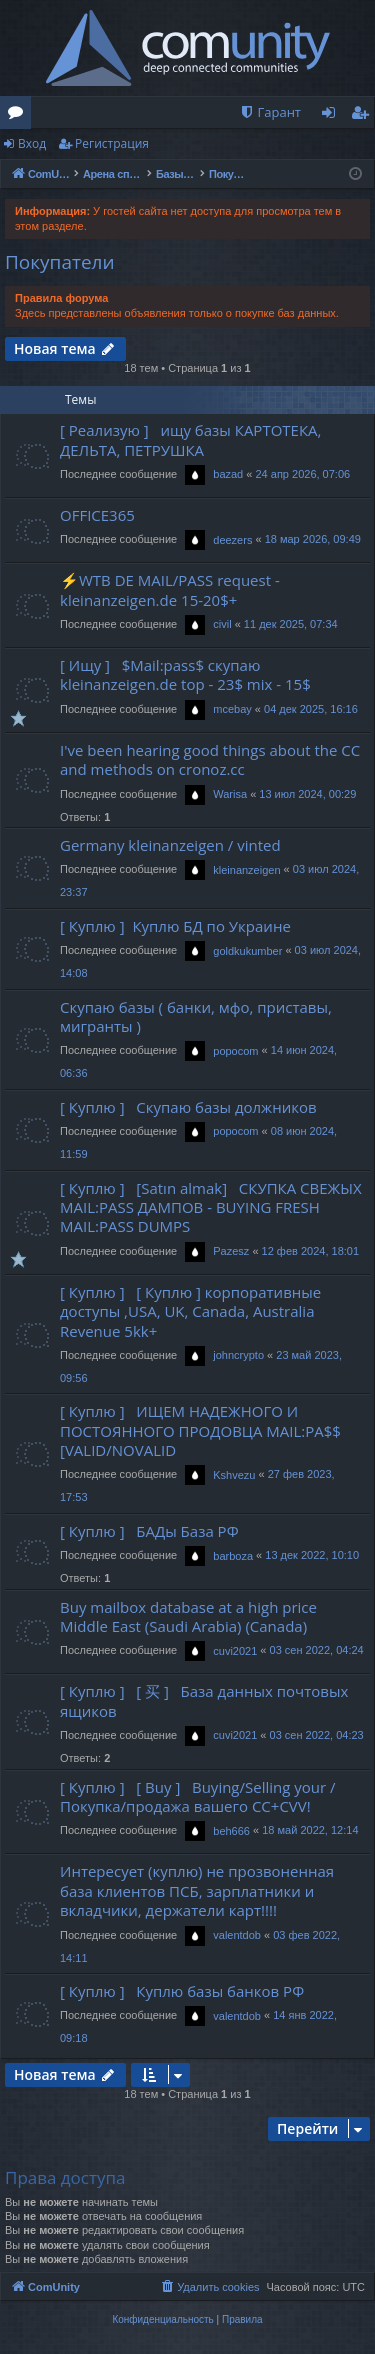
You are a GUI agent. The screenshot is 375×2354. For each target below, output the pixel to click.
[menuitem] (270, 112)
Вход (32, 143)
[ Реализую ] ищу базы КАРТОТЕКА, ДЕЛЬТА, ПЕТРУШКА (190, 439)
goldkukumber (247, 951)
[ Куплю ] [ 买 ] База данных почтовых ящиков (204, 1700)
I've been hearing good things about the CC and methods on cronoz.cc (210, 759)
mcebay (232, 709)
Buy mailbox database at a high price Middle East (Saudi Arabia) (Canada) (188, 1616)
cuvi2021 (235, 1651)
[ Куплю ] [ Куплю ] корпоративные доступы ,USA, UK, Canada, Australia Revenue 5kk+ (190, 1311)
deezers (232, 540)
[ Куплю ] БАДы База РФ (149, 1531)
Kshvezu (234, 1475)
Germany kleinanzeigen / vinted (170, 845)
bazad (228, 474)
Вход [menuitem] (332, 116)
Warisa (230, 794)
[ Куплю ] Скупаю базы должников (188, 1107)
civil (222, 624)
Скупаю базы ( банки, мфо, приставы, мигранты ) (196, 1016)
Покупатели (60, 262)
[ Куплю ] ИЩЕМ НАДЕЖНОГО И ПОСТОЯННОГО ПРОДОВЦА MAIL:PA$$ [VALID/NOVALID (200, 1430)
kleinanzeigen (246, 870)
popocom (235, 1051)
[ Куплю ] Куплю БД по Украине (175, 926)
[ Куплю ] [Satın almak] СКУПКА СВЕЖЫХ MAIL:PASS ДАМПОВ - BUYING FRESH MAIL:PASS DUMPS (211, 1207)
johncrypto (238, 1355)
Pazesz (231, 1251)
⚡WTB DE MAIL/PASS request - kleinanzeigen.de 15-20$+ (170, 589)
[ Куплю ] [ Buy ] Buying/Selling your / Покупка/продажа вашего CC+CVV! (198, 1796)
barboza (233, 1556)
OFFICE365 (97, 515)
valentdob (237, 1935)
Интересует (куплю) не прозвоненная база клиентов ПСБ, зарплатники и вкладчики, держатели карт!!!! (197, 1890)
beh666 (231, 1831)
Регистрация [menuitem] (364, 116)
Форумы (19, 116)
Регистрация (112, 143)
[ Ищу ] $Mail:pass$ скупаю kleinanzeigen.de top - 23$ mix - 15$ (185, 674)
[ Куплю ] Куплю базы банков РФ (182, 1991)
